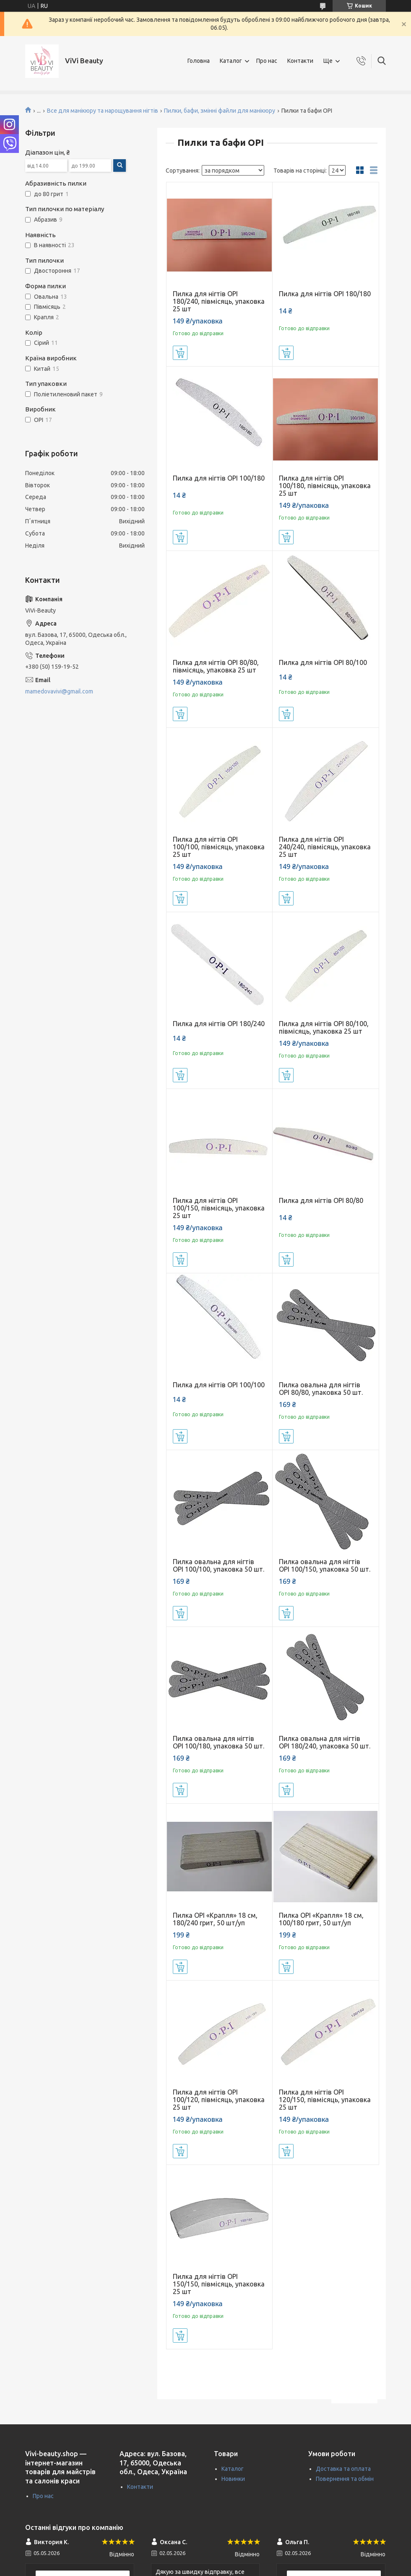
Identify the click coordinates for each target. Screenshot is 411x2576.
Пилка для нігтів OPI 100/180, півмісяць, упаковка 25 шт (325, 485)
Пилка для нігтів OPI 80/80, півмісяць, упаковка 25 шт (216, 666)
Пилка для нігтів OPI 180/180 (325, 293)
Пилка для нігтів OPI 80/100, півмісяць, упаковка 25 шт (324, 1027)
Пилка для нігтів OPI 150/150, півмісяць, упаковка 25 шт (219, 2284)
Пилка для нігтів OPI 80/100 (323, 662)
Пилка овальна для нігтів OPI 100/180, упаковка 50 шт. (218, 1742)
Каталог (231, 60)
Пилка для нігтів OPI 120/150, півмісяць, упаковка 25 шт (325, 2099)
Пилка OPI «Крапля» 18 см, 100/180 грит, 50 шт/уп (321, 1919)
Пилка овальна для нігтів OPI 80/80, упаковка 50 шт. (321, 1388)
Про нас (266, 60)
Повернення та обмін (345, 2478)
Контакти (300, 60)
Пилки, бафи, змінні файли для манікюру (219, 110)
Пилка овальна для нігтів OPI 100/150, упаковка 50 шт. (324, 1565)
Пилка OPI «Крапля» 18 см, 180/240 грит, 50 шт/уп (215, 1919)
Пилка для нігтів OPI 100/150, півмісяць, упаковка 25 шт (219, 1208)
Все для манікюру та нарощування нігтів (102, 110)
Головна (198, 60)
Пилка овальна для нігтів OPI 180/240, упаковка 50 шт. (324, 1742)
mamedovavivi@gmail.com (59, 691)
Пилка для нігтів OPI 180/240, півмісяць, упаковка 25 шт (219, 301)
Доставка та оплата (343, 2468)
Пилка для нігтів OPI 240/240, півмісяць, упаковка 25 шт (325, 846)
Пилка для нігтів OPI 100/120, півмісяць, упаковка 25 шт (219, 2099)
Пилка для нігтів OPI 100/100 (219, 1385)
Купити (180, 353)
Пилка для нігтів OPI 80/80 (321, 1200)
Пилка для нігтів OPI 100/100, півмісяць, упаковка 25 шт (219, 846)
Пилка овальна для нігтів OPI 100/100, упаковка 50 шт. (218, 1565)
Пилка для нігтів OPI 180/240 (219, 1023)
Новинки (233, 2478)
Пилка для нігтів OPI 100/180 (219, 478)
